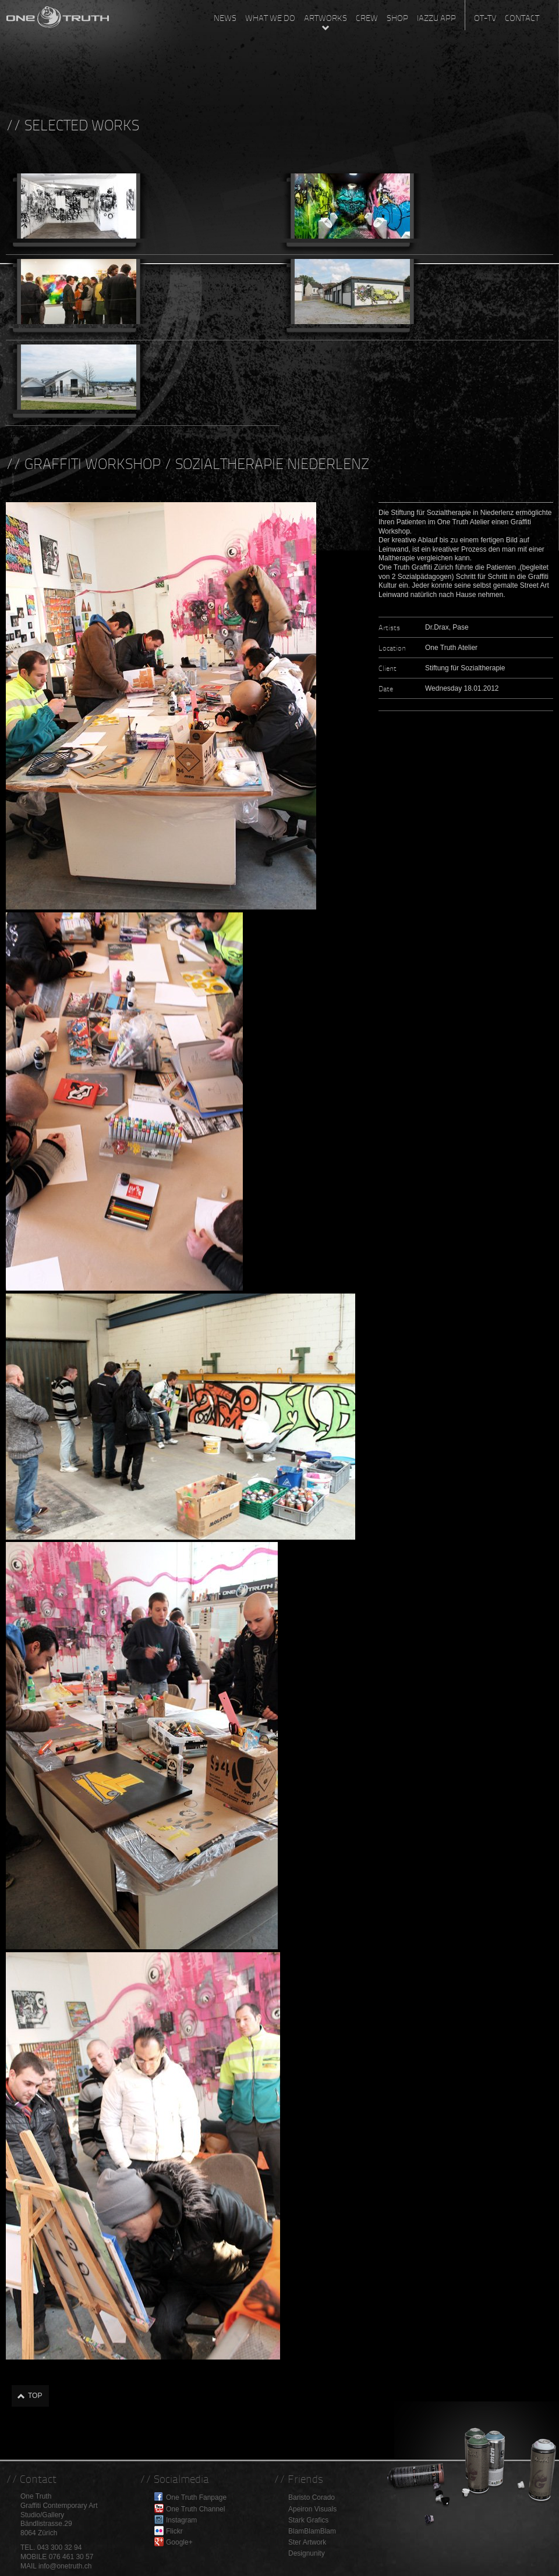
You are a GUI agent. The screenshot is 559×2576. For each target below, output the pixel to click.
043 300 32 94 (59, 2547)
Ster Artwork (307, 2542)
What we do (270, 18)
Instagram (181, 2520)
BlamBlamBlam (312, 2531)
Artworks (325, 18)
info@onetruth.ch (65, 2566)
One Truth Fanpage (196, 2497)
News (225, 18)
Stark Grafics (308, 2520)
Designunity (306, 2553)
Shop (397, 18)
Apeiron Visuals (312, 2509)
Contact (522, 18)
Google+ (179, 2542)
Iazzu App (436, 18)
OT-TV (485, 18)
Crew (367, 18)
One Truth (58, 14)
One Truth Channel (195, 2509)
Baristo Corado (311, 2497)
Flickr (174, 2531)
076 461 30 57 (71, 2557)
